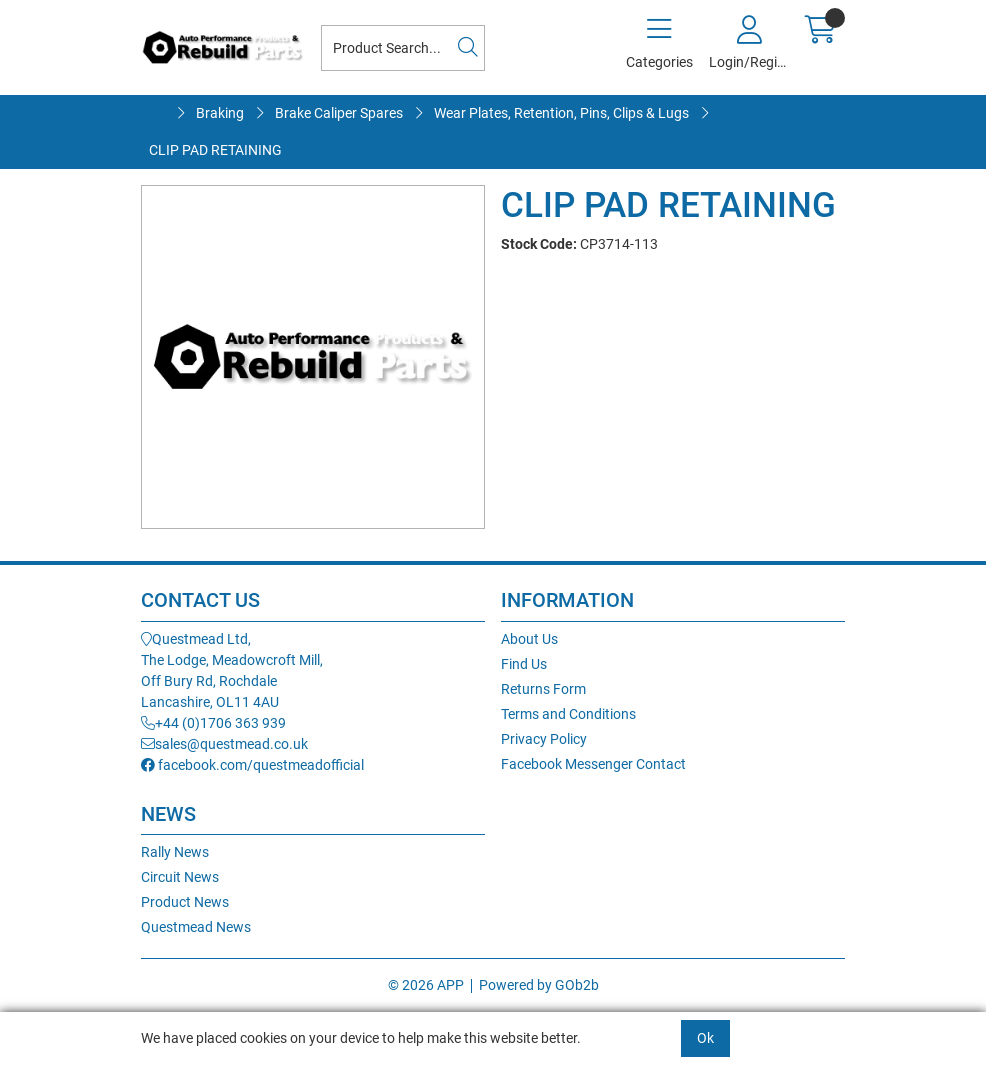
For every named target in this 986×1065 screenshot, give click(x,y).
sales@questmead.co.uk (224, 744)
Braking (220, 113)
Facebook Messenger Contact (593, 764)
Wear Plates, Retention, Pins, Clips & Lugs (561, 113)
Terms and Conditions (568, 714)
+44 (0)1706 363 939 (213, 723)
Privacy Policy (544, 739)
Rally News (175, 852)
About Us (529, 639)
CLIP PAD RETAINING (215, 150)
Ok (705, 1038)
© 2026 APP (426, 985)
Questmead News (196, 927)
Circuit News (180, 877)
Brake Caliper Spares (339, 113)
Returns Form (543, 689)
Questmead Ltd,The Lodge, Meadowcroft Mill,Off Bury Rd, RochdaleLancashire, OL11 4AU (232, 670)
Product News (185, 902)
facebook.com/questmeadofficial (252, 765)
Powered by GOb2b (539, 985)
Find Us (524, 664)
